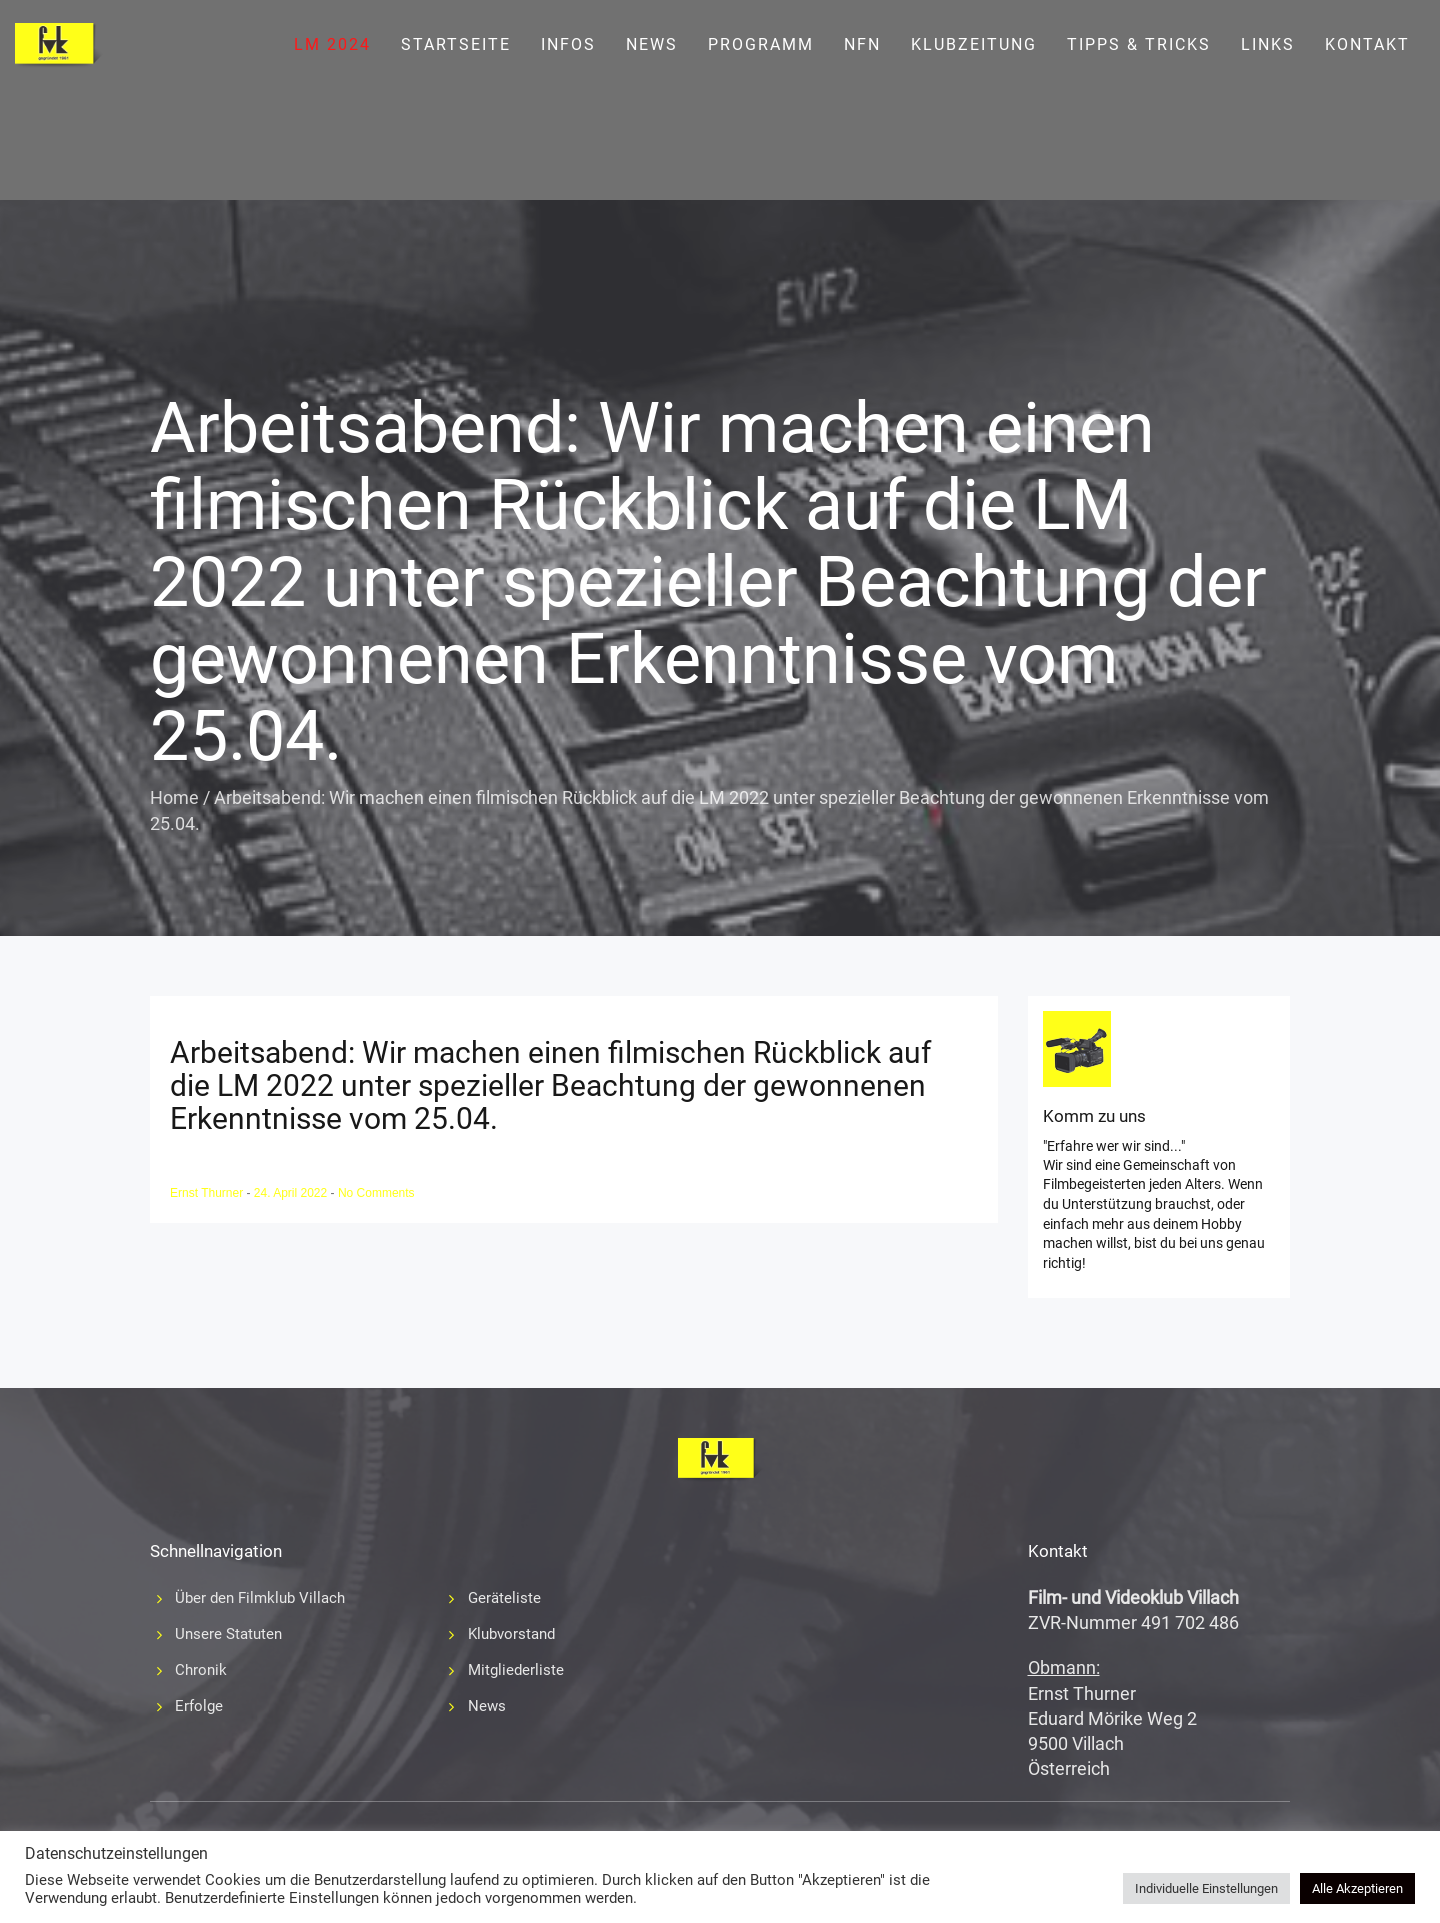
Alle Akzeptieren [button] (1357, 1888)
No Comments (376, 1193)
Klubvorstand (511, 1634)
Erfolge (199, 1706)
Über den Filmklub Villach (260, 1598)
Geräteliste (504, 1598)
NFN (862, 44)
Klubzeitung (974, 44)
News (652, 44)
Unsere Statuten (228, 1634)
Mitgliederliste (516, 1670)
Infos (568, 44)
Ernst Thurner (208, 1193)
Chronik (201, 1670)
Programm (761, 44)
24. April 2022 (292, 1193)
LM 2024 (332, 44)
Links (1268, 44)
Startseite (456, 44)
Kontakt (1367, 44)
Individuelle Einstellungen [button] (1206, 1888)
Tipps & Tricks (1139, 44)
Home (174, 797)
